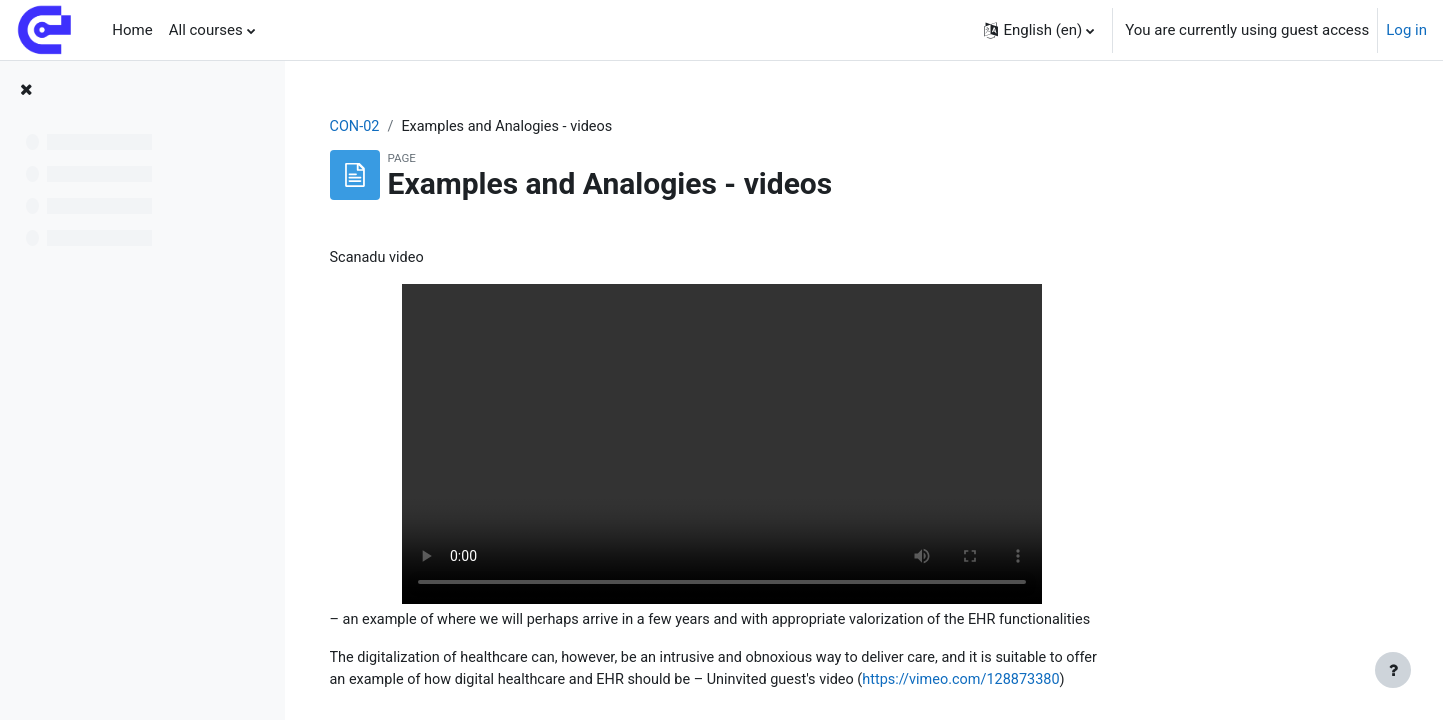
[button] (1039, 30)
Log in (1406, 30)
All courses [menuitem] (206, 30)
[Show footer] (1393, 670)
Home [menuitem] (132, 30)
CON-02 (482, 127)
